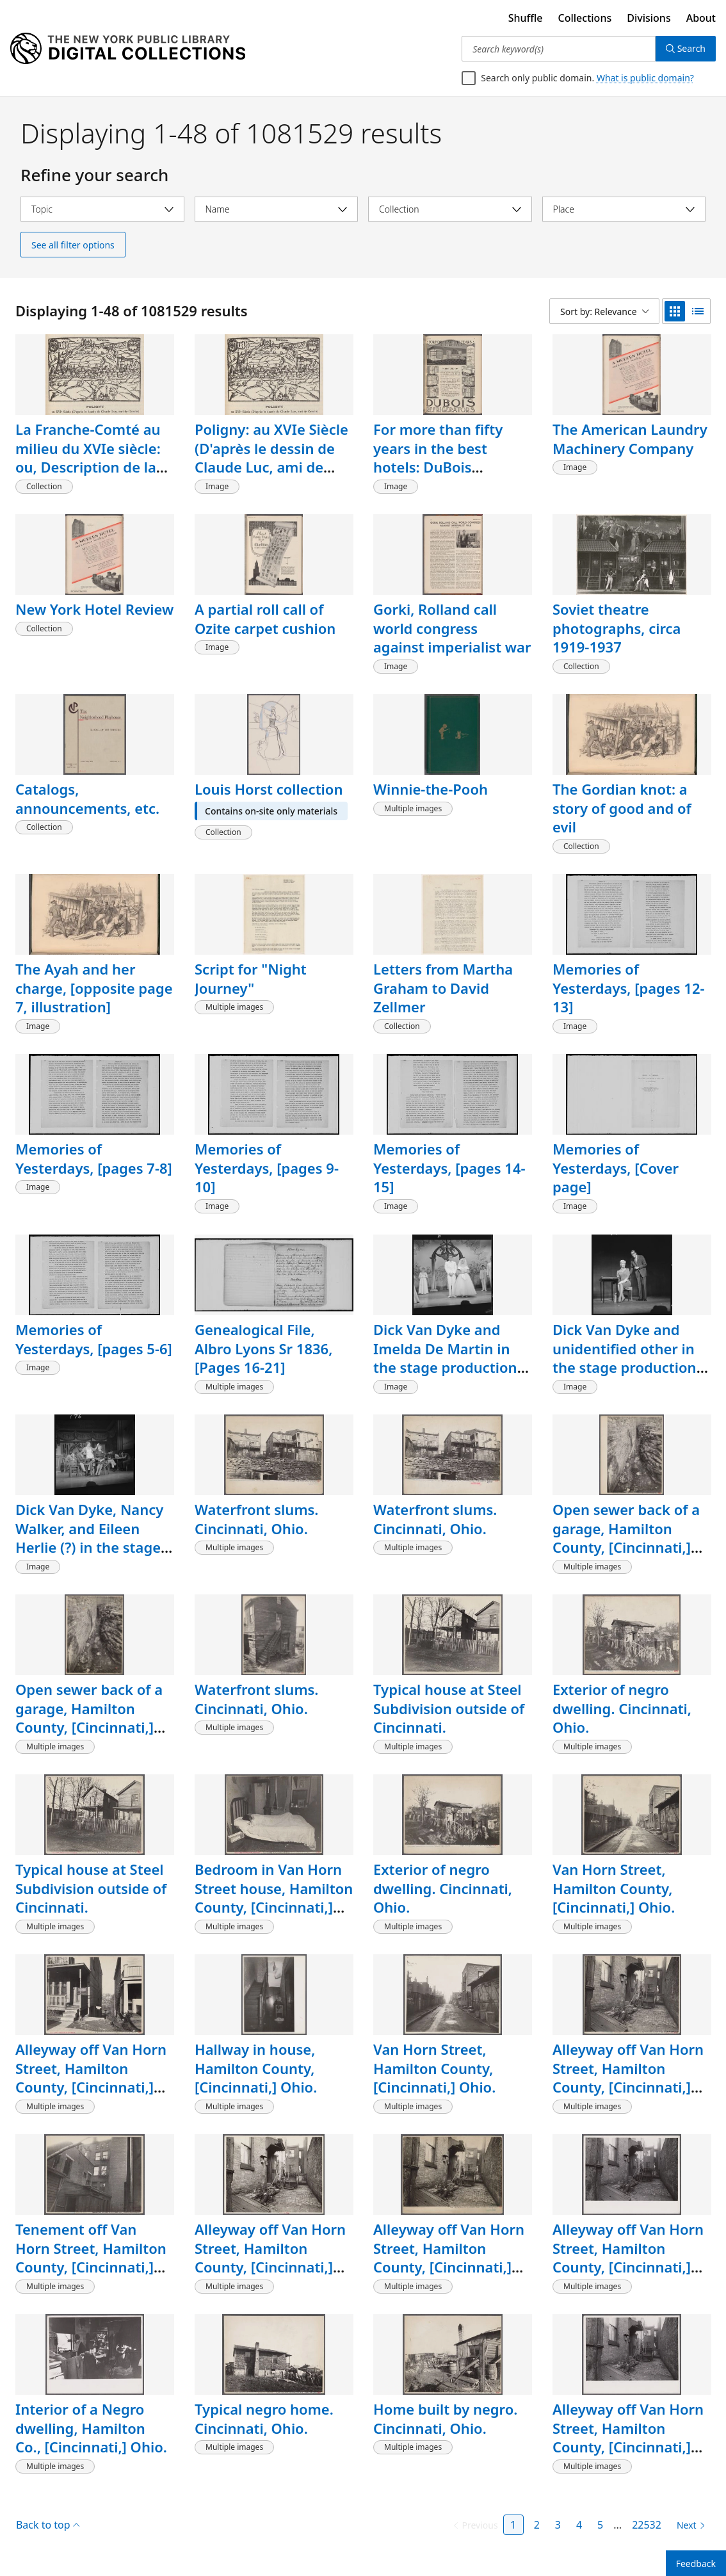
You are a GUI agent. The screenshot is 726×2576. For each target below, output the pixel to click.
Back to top (47, 2525)
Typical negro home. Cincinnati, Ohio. (264, 2418)
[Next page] (689, 2525)
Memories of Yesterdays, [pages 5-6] (93, 1339)
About (701, 18)
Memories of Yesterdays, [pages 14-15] (449, 1167)
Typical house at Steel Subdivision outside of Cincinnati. (448, 1708)
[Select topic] (102, 209)
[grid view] (675, 311)
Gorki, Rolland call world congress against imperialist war (452, 627)
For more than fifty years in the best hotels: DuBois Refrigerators (438, 457)
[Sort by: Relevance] (604, 311)
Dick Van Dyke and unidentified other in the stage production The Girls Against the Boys (625, 1367)
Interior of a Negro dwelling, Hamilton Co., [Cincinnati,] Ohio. (91, 2427)
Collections (585, 18)
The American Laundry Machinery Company (630, 438)
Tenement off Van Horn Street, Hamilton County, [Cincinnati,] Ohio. (90, 2257)
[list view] (698, 311)
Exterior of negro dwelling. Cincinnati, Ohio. (622, 1708)
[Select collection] (450, 209)
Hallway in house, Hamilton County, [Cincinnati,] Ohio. (256, 2067)
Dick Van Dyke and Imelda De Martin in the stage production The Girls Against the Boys (445, 1367)
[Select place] (624, 209)
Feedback (696, 2563)
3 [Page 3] (558, 2525)
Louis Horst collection (269, 788)
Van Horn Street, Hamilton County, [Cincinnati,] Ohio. (614, 1887)
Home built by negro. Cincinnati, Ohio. (445, 2418)
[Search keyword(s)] (558, 48)
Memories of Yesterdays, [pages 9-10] (267, 1167)
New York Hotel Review (94, 609)
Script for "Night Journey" (251, 978)
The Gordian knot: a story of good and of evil (622, 807)
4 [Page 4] (579, 2525)
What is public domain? (645, 78)
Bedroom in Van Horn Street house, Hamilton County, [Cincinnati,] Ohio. (274, 1897)
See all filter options (73, 245)
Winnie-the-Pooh (430, 788)
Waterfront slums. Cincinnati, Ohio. (256, 1519)
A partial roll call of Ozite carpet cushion (265, 618)
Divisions (648, 18)
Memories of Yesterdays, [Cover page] (616, 1167)
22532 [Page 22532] (646, 2525)
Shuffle (525, 18)
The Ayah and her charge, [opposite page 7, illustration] (94, 987)
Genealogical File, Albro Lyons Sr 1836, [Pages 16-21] (263, 1348)
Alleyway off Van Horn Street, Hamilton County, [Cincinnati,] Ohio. (90, 2077)
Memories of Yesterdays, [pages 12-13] (629, 987)
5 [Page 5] (600, 2525)
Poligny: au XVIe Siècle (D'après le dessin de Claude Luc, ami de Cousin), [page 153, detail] (271, 467)
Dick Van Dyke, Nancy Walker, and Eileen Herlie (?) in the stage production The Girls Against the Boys (89, 1547)
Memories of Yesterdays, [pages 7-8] (93, 1158)
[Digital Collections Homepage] (127, 49)
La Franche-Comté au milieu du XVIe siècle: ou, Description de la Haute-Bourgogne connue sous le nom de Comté (94, 476)
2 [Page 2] (537, 2525)
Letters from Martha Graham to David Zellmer (443, 987)
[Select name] (277, 209)
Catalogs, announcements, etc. (87, 798)
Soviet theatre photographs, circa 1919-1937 (617, 627)
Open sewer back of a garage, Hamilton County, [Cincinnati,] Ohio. (626, 1538)
